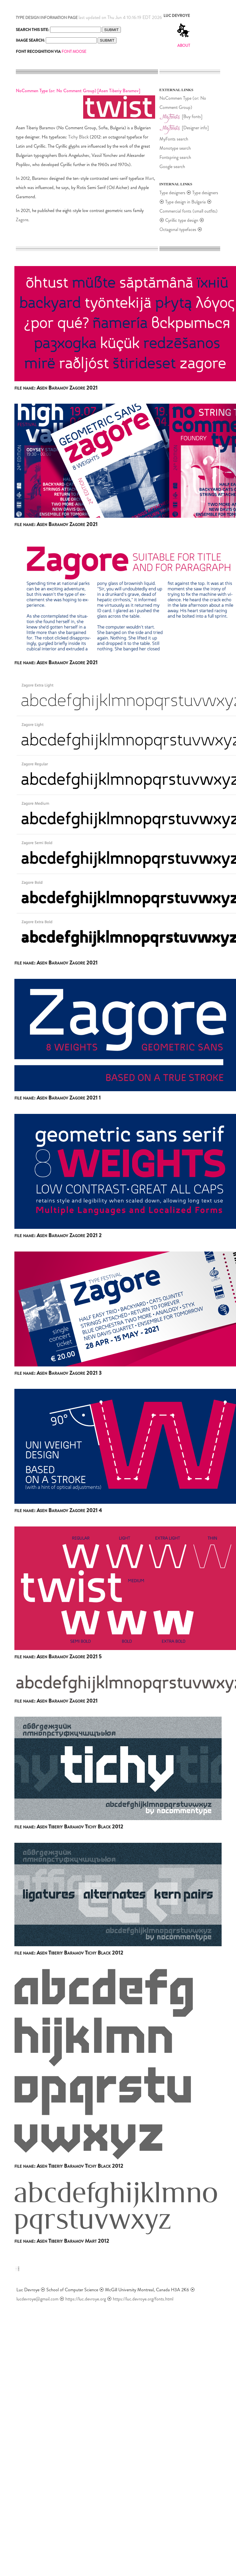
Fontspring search (175, 157)
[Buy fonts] (192, 116)
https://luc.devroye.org (85, 2299)
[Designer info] (195, 127)
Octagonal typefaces (178, 229)
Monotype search (175, 148)
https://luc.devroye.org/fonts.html (143, 2299)
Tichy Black (78, 137)
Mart (149, 178)
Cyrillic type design (181, 220)
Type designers (172, 192)
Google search (172, 166)
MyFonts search (173, 139)
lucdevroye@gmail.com (37, 2299)
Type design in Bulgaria (186, 202)
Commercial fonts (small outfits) (188, 211)
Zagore (22, 219)
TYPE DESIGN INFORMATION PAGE (47, 17)
